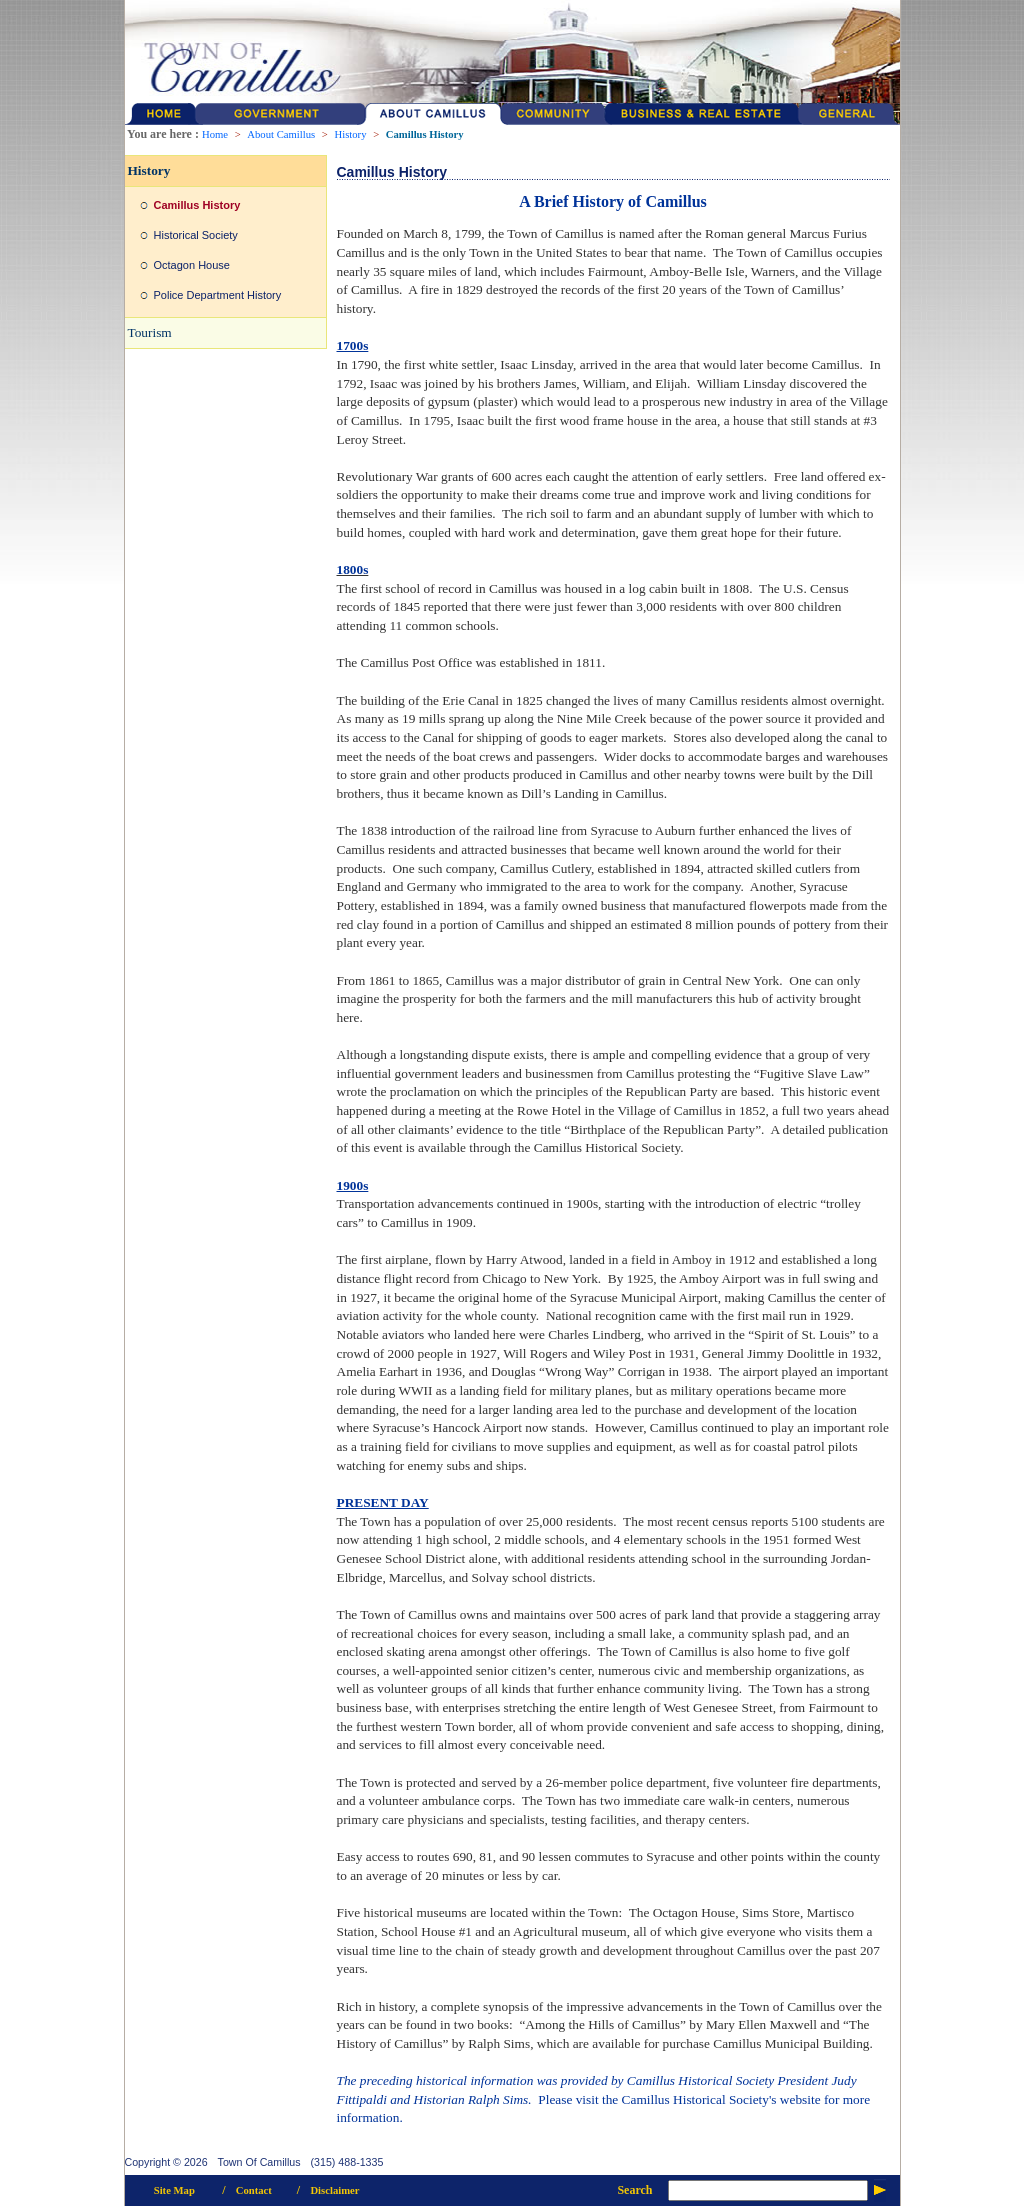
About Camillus (281, 134)
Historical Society (196, 235)
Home (215, 134)
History (351, 134)
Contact (254, 2190)
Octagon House (192, 265)
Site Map (174, 2190)
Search (634, 2190)
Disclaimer (334, 2190)
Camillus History (425, 134)
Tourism (150, 332)
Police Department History (218, 295)
